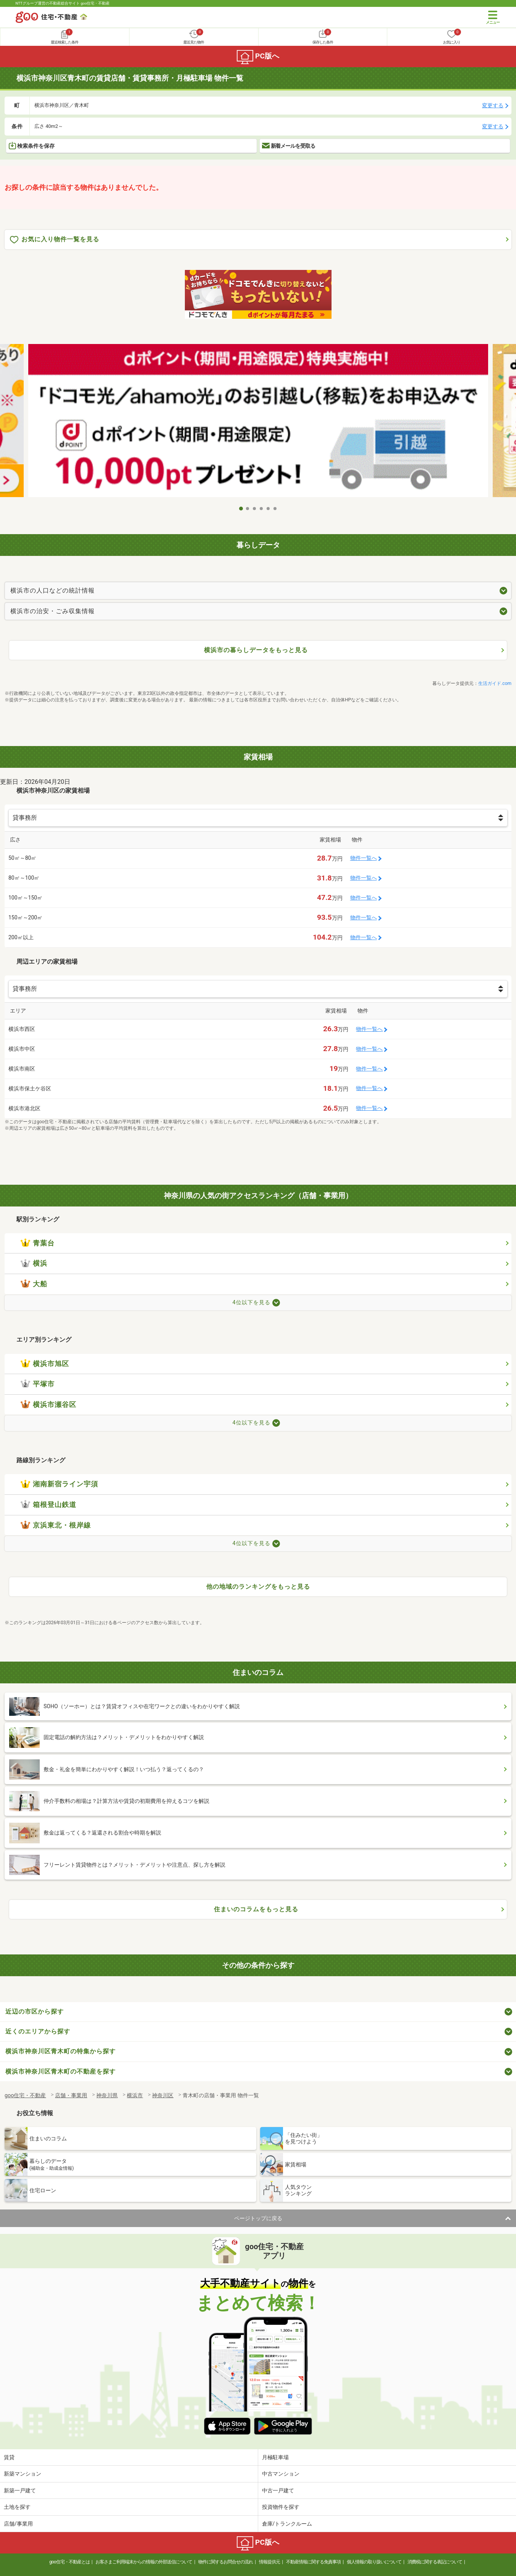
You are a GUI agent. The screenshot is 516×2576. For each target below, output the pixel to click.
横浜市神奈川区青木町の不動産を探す (60, 2071)
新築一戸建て (20, 2490)
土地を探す (17, 2507)
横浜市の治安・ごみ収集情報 (52, 611)
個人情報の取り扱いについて (374, 2562)
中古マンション (280, 2474)
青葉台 (38, 1243)
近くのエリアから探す (37, 2031)
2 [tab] (248, 508)
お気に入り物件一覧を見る (54, 240)
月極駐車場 (275, 2457)
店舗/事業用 (18, 2524)
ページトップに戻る (258, 2218)
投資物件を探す (280, 2507)
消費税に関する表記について (435, 2562)
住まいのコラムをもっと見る (256, 1909)
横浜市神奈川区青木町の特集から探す (60, 2051)
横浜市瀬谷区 (48, 1404)
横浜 (34, 1263)
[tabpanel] (258, 423)
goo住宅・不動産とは (69, 2562)
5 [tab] (268, 508)
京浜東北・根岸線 (56, 1525)
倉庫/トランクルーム (287, 2524)
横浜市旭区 (45, 1364)
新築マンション (22, 2474)
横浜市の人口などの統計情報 (52, 590)
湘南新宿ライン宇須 (59, 1484)
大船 (34, 1284)
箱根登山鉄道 (48, 1504)
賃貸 (9, 2457)
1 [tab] (241, 508)
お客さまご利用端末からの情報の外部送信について (143, 2562)
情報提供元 (269, 2562)
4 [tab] (262, 508)
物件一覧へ (363, 858)
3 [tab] (255, 508)
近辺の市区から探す (34, 2011)
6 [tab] (275, 508)
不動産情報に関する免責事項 (313, 2562)
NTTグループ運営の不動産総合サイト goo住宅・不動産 (63, 3)
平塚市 (38, 1384)
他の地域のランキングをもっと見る (258, 1586)
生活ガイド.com (494, 683)
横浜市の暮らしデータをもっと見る (256, 650)
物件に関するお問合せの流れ (225, 2562)
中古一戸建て (278, 2490)
